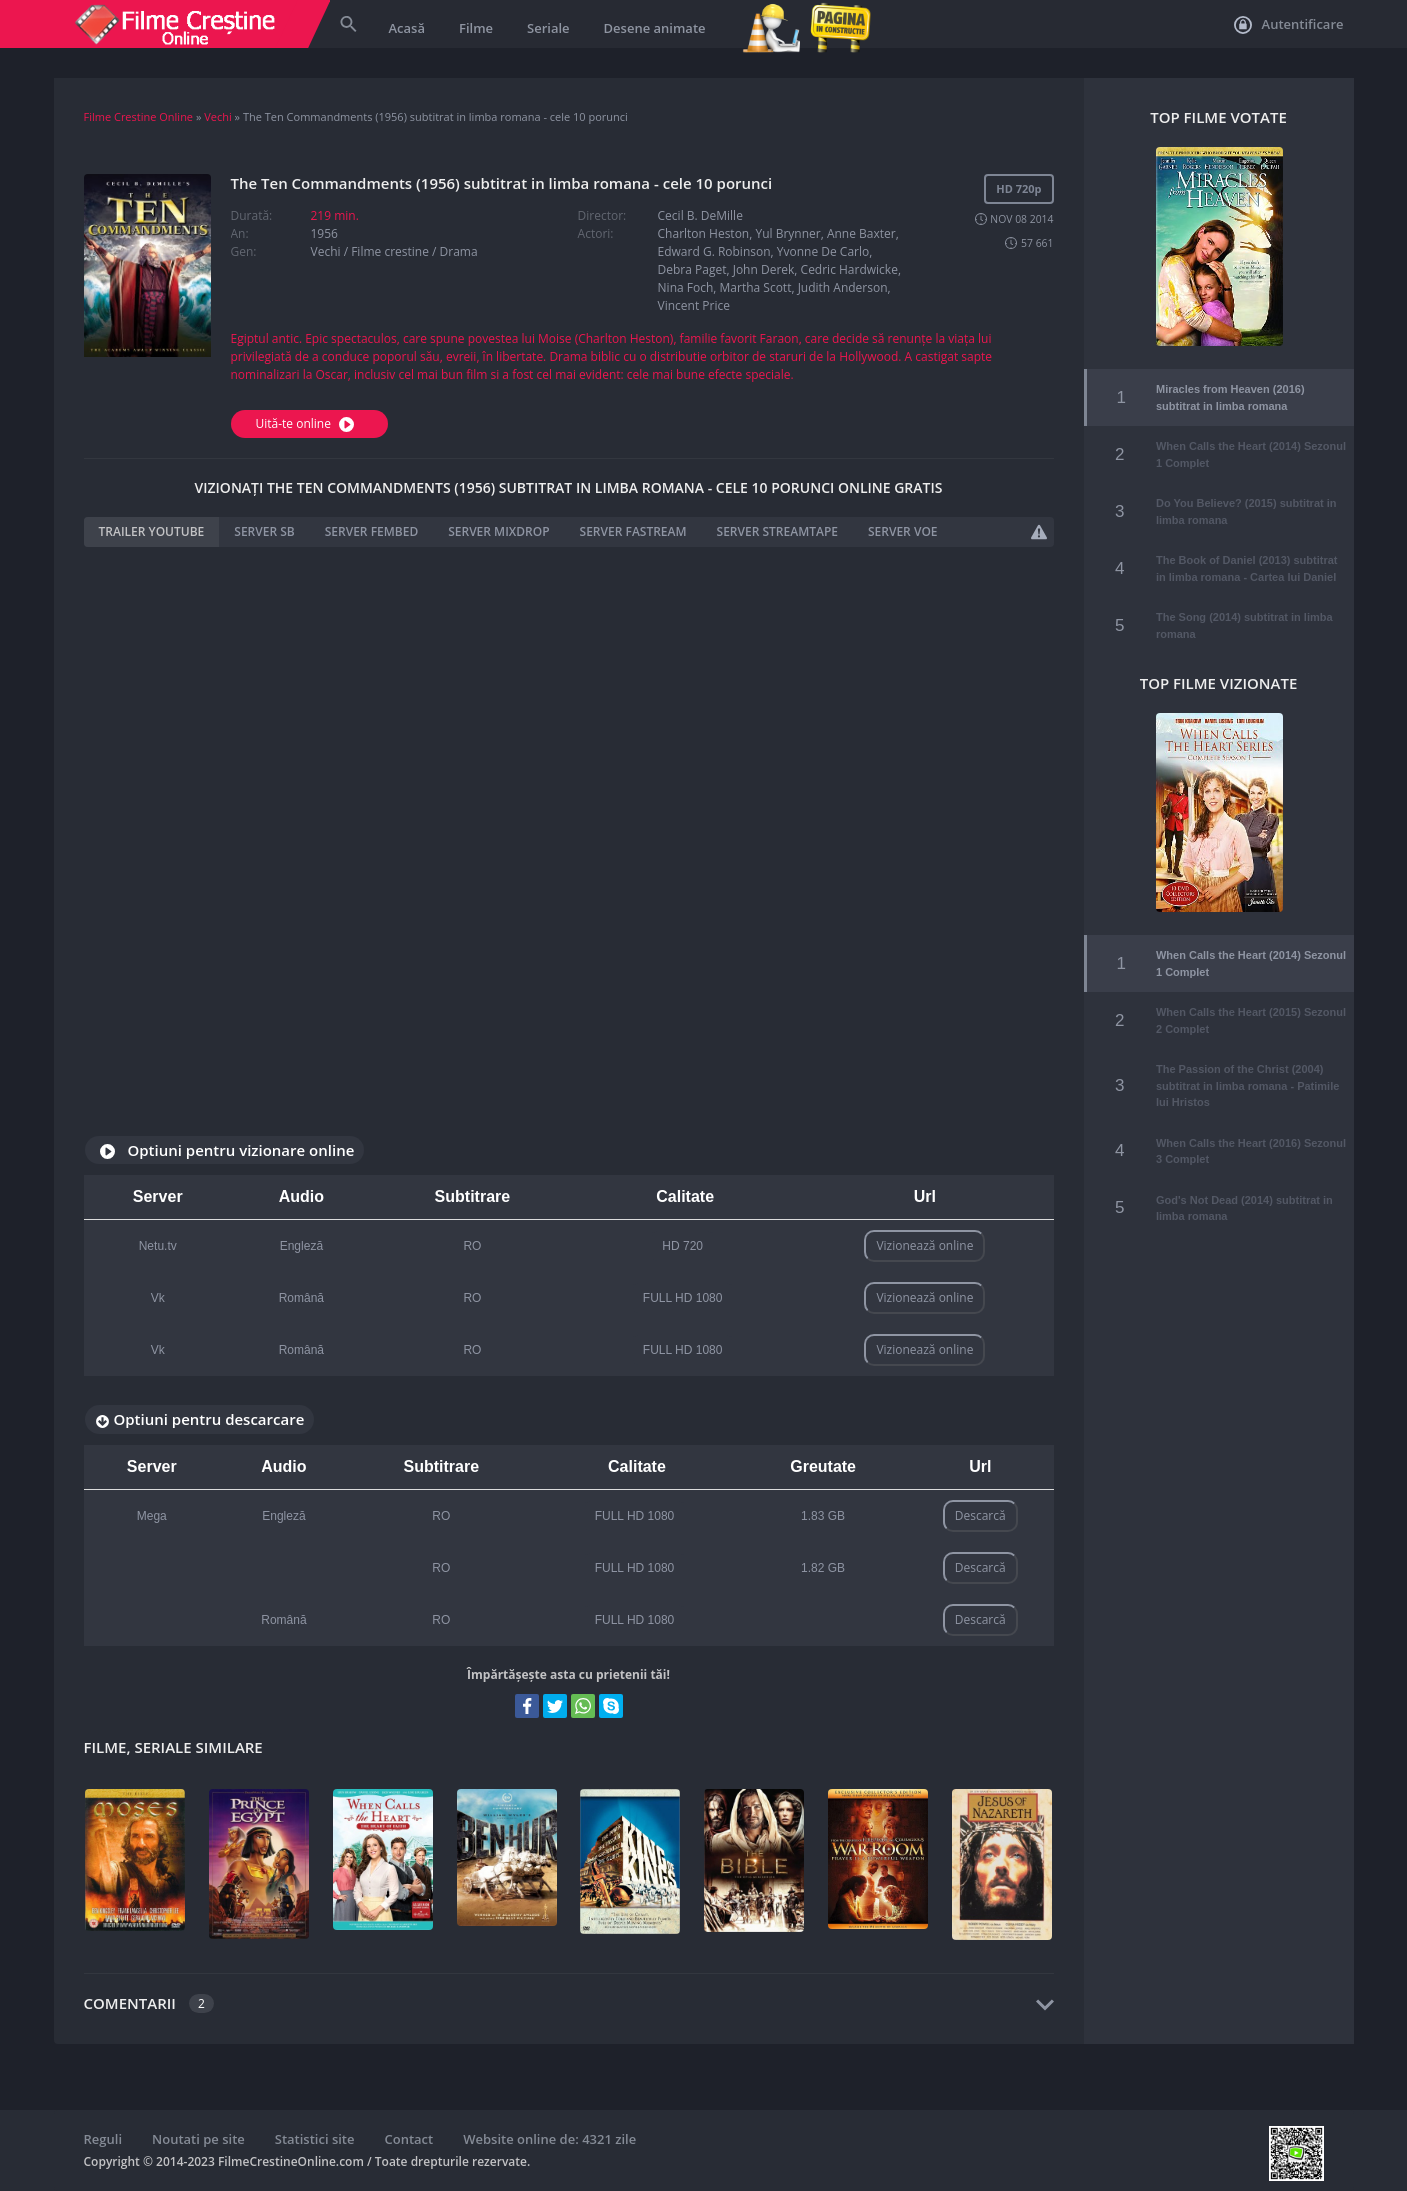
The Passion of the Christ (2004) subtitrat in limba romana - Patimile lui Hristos (1247, 1071)
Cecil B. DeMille (700, 215)
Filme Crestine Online (139, 116)
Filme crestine (390, 251)
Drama (459, 251)
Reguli (103, 2139)
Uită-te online (308, 423)
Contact (409, 2139)
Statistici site (315, 2139)
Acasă (407, 28)
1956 (324, 233)
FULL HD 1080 (683, 1298)
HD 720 (682, 1246)
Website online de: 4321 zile (549, 2139)
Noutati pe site (198, 2139)
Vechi (218, 116)
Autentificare (1288, 25)
